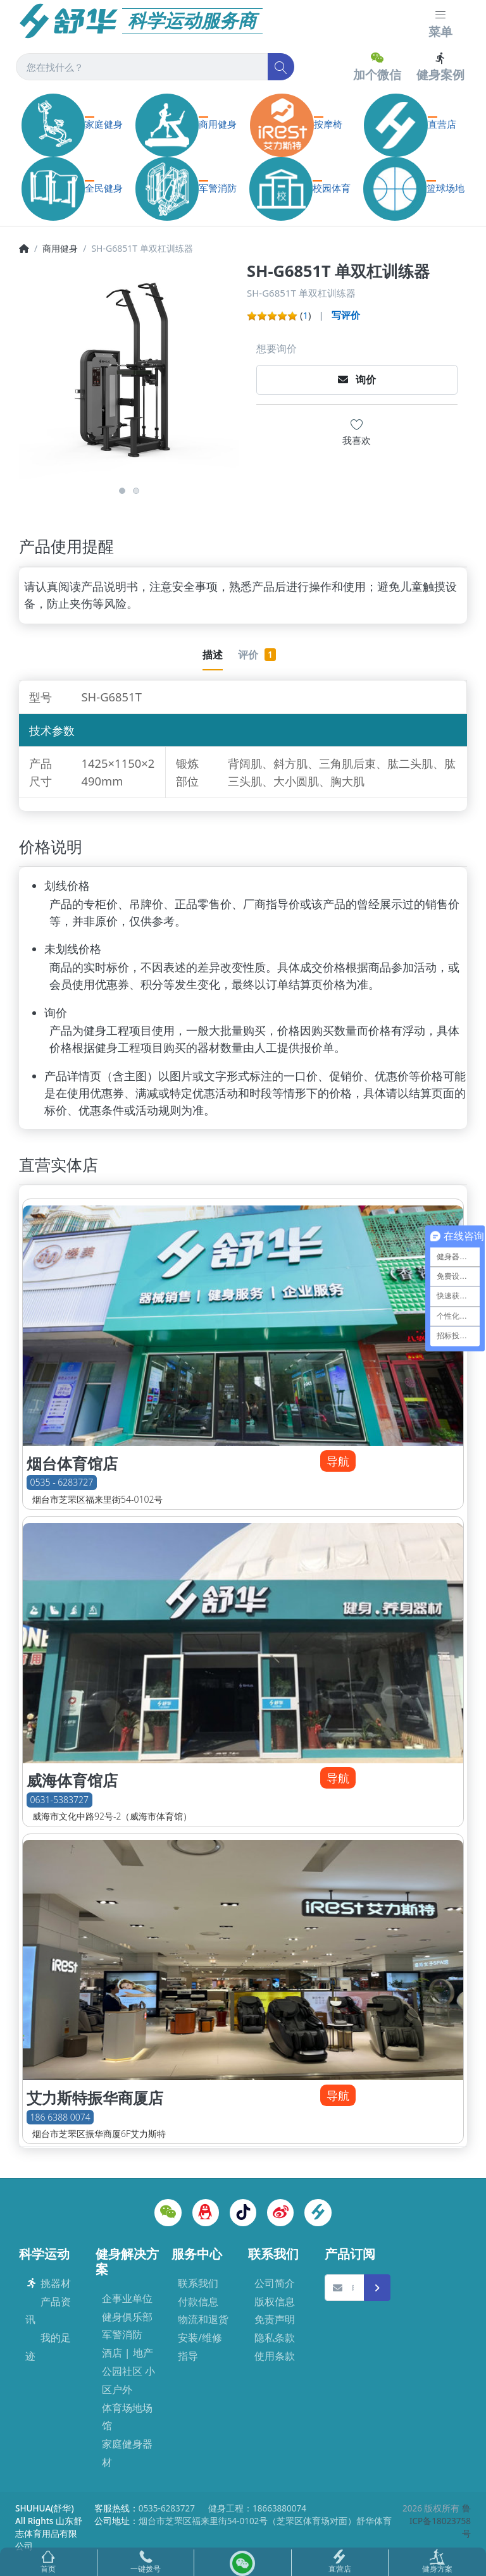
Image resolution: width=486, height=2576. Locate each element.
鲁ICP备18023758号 (440, 2521)
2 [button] (136, 491)
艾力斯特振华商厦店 (95, 2098)
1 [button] (122, 491)
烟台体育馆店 (72, 1463)
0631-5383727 (59, 1800)
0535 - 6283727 (62, 1483)
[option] (129, 371)
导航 (338, 1461)
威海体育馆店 (72, 1780)
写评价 (346, 315)
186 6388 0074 (60, 2117)
